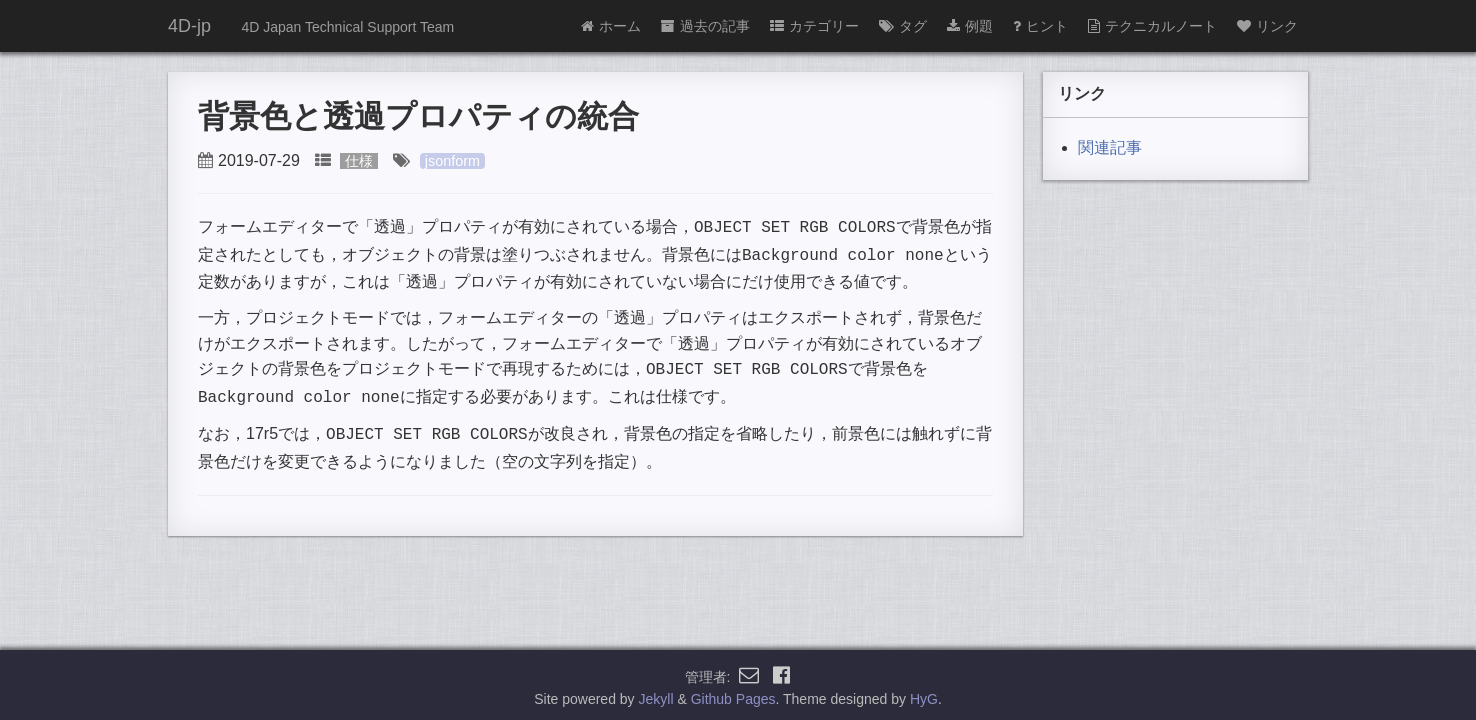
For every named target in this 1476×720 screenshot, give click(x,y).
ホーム (611, 26)
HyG (924, 694)
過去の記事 (705, 26)
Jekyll (656, 694)
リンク (1267, 26)
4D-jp (189, 26)
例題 (970, 26)
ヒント (1040, 26)
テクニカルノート (1152, 26)
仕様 (359, 161)
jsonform (452, 161)
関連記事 (1110, 147)
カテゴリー (814, 26)
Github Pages (733, 694)
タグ (903, 26)
